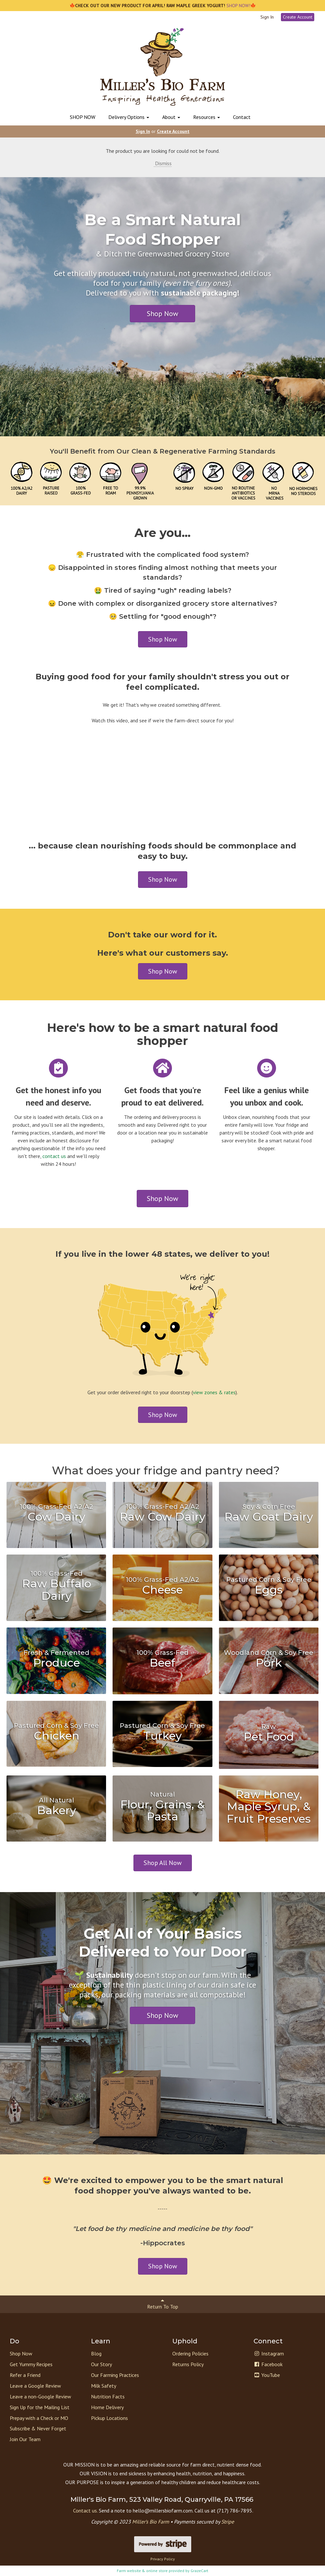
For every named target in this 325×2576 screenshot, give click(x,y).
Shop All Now (163, 1863)
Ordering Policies (190, 2353)
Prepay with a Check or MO (39, 2418)
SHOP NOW (82, 117)
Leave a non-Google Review (40, 2396)
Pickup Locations (109, 2418)
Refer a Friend (25, 2375)
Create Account (297, 17)
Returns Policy (188, 2364)
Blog (96, 2353)
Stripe (227, 2521)
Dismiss (163, 163)
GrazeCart (199, 2570)
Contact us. (85, 2510)
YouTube (267, 2375)
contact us (54, 1156)
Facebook (268, 2364)
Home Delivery (107, 2407)
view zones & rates (214, 1392)
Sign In (267, 17)
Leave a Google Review (35, 2385)
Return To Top (162, 2304)
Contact (242, 117)
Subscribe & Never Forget (38, 2428)
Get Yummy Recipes (31, 2364)
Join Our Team (25, 2439)
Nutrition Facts (108, 2396)
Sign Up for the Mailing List (40, 2407)
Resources (206, 117)
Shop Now (162, 313)
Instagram (269, 2353)
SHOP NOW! (237, 5)
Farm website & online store (142, 2570)
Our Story (101, 2364)
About (171, 117)
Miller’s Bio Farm (150, 2521)
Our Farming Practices (115, 2375)
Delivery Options (128, 117)
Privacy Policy (162, 2558)
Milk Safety (103, 2385)
